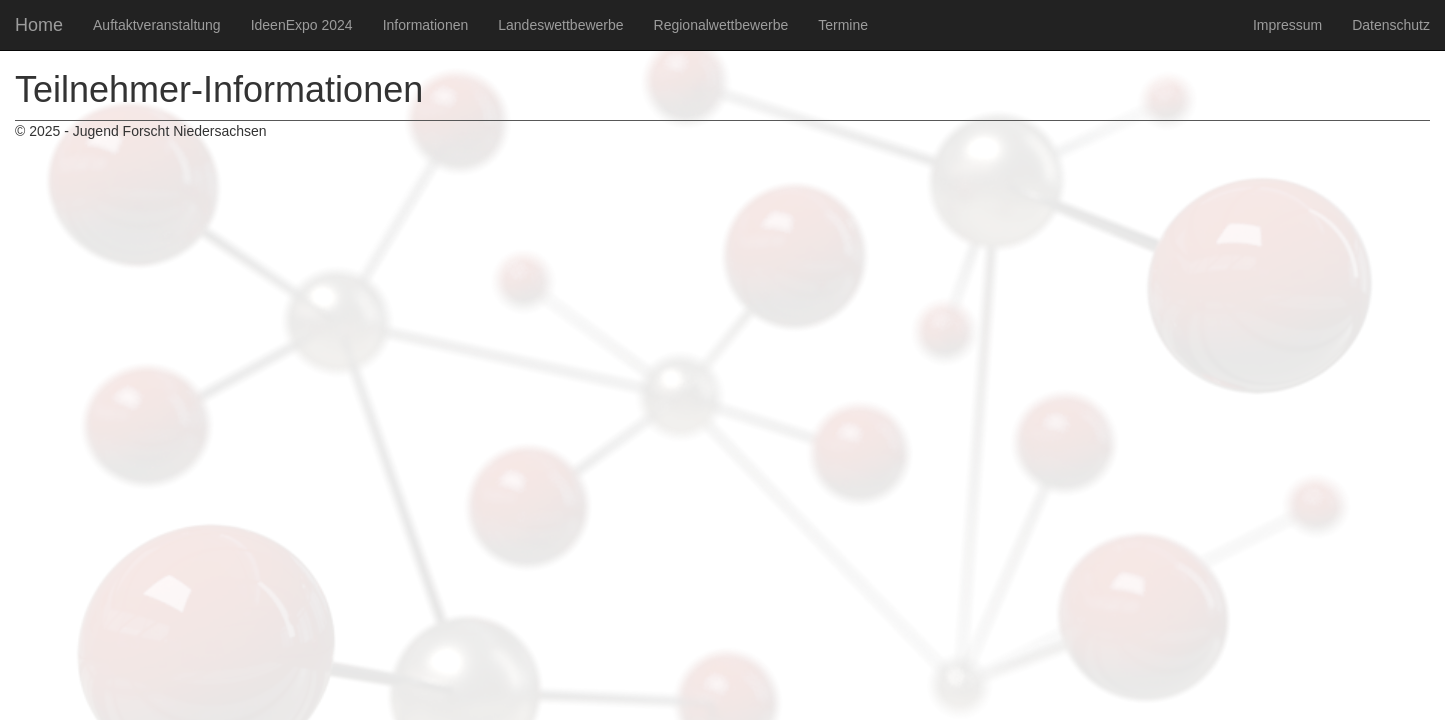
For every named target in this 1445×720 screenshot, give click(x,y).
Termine (843, 25)
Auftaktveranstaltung (157, 25)
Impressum (1287, 25)
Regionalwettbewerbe (721, 25)
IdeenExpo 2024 (302, 25)
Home (39, 25)
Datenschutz (1391, 25)
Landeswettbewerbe (560, 25)
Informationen (426, 25)
